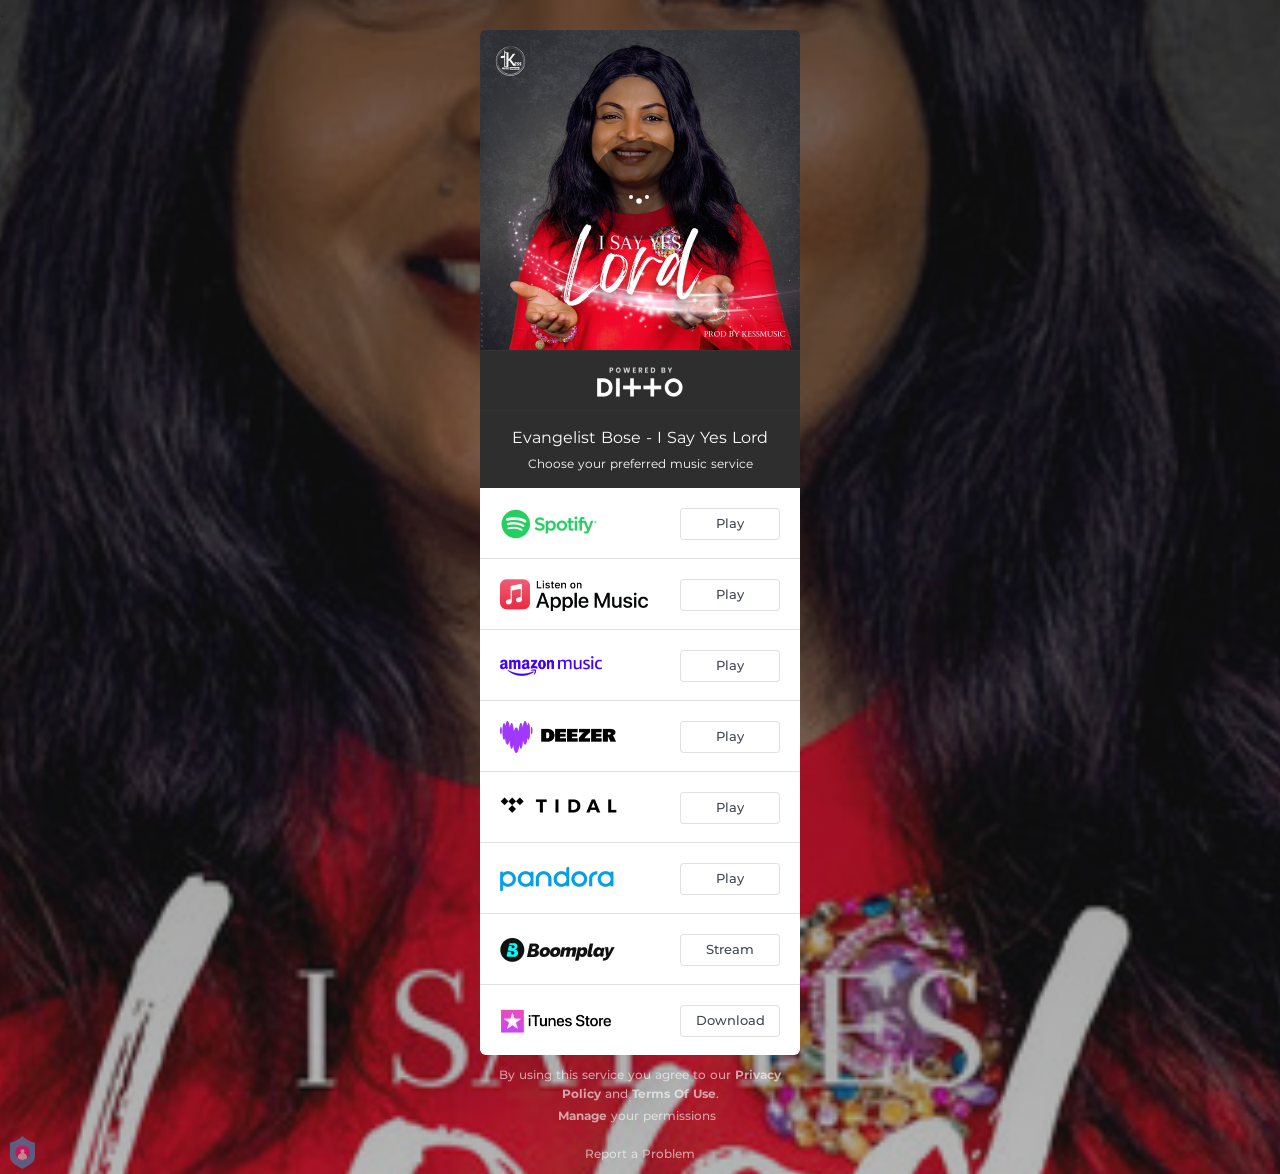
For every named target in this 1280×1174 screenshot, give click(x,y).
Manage (582, 1115)
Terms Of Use (674, 1093)
